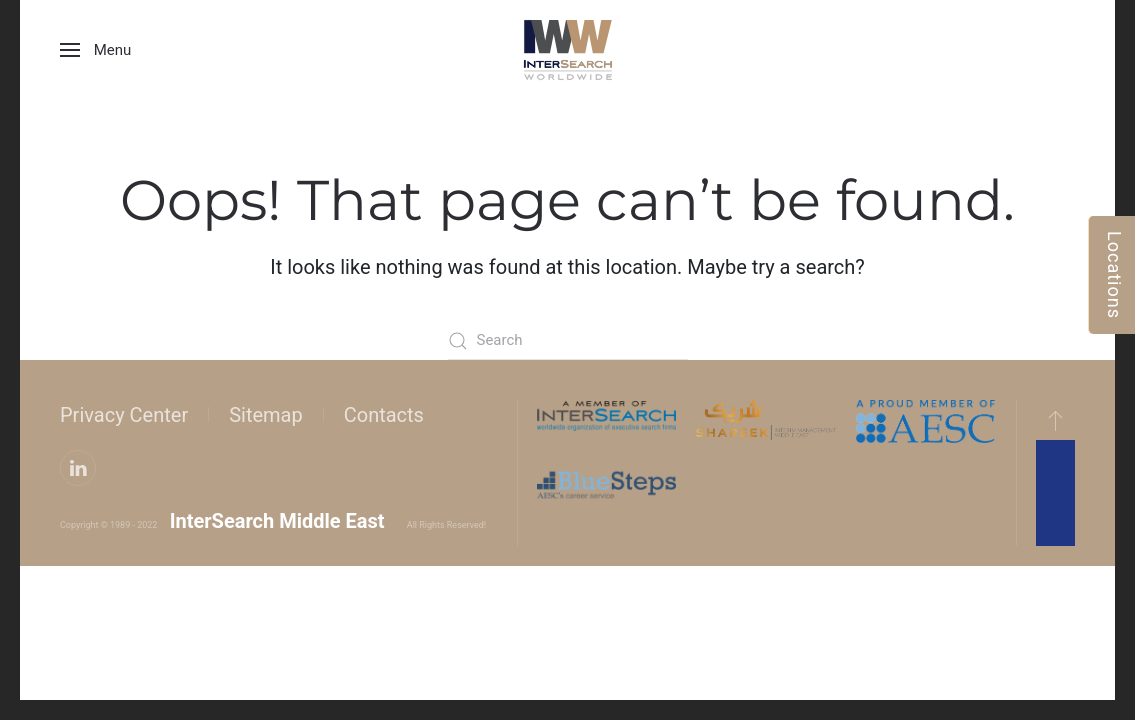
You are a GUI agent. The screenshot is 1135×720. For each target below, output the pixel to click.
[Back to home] (568, 50)
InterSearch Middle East (277, 521)
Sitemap (266, 415)
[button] (95, 50)
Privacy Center (124, 415)
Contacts (384, 415)
